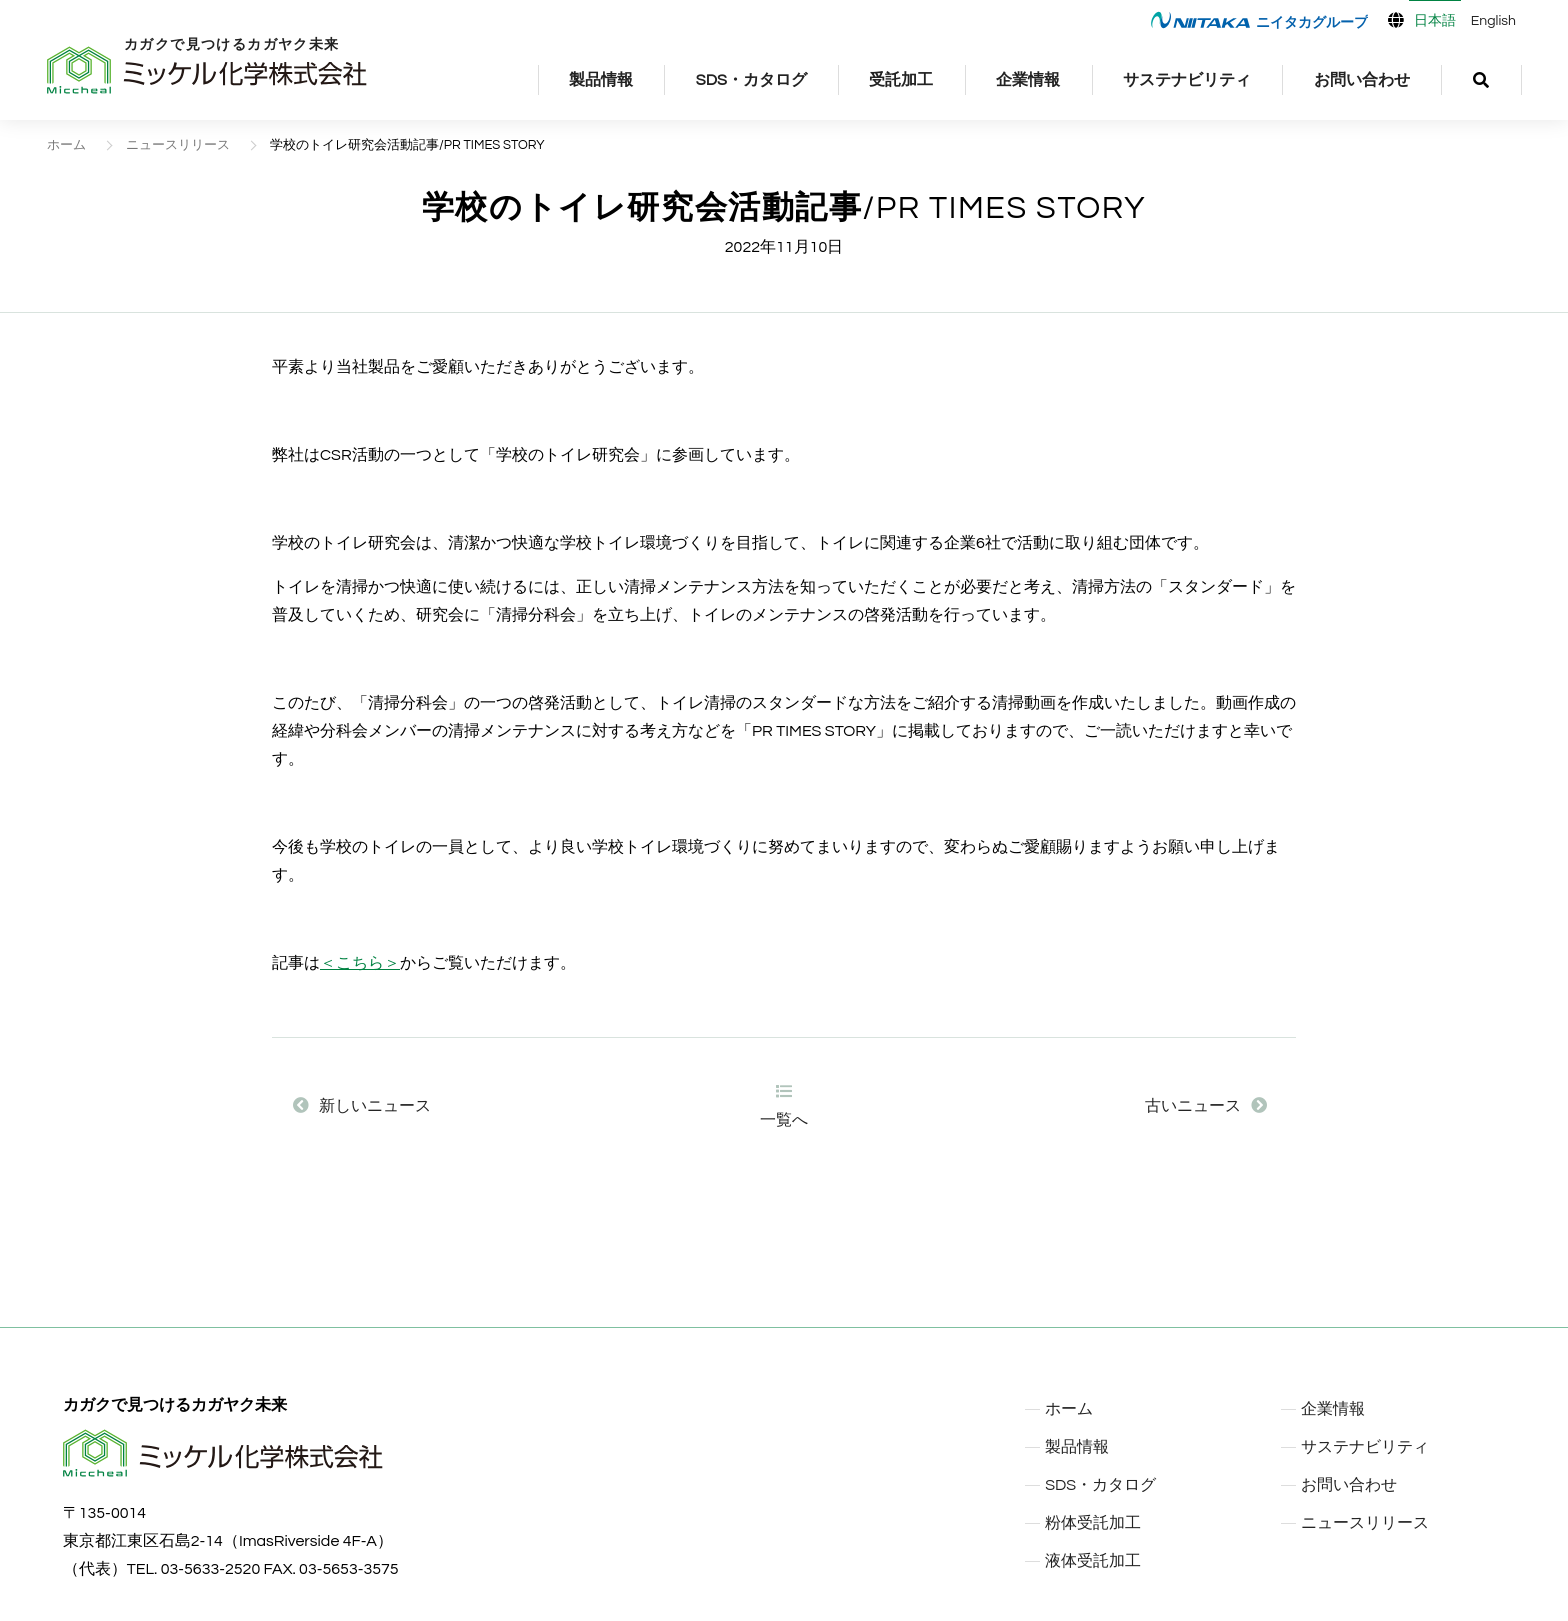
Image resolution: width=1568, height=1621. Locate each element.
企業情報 (1028, 80)
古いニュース (1206, 1105)
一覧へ (784, 1105)
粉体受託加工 (1093, 1523)
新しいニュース (362, 1105)
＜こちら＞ (360, 963)
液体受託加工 (1093, 1561)
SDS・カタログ (751, 80)
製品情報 (601, 80)
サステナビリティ (1187, 80)
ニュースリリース (178, 145)
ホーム (66, 145)
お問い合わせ (1362, 80)
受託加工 (901, 80)
